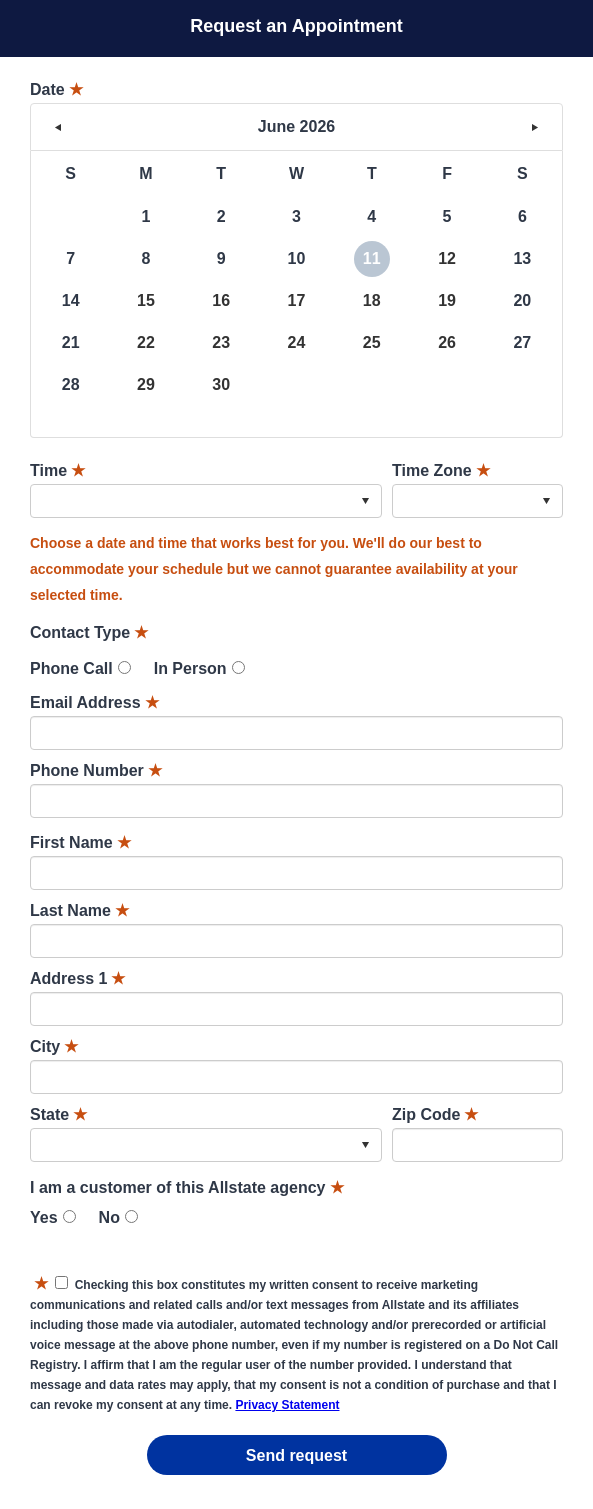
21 (71, 342)
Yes (44, 1217)
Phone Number (96, 770)
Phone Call (71, 668)
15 (146, 300)
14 (71, 300)
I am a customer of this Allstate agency (187, 1187)
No (109, 1217)
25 (372, 342)
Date (56, 89)
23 (221, 342)
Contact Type (89, 632)
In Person (190, 668)
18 (372, 300)
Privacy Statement (287, 1405)
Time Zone (441, 470)
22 (146, 342)
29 (146, 384)
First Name (80, 842)
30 (221, 384)
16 (221, 300)
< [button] (58, 127)
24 (297, 342)
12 (447, 258)
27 (522, 342)
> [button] (535, 127)
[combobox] (206, 501)
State (58, 1114)
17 (297, 300)
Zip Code (435, 1114)
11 (372, 258)
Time (57, 470)
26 (447, 342)
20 (522, 300)
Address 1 (77, 978)
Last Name (79, 910)
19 (447, 300)
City (54, 1046)
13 (522, 258)
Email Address (94, 702)
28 (71, 384)
